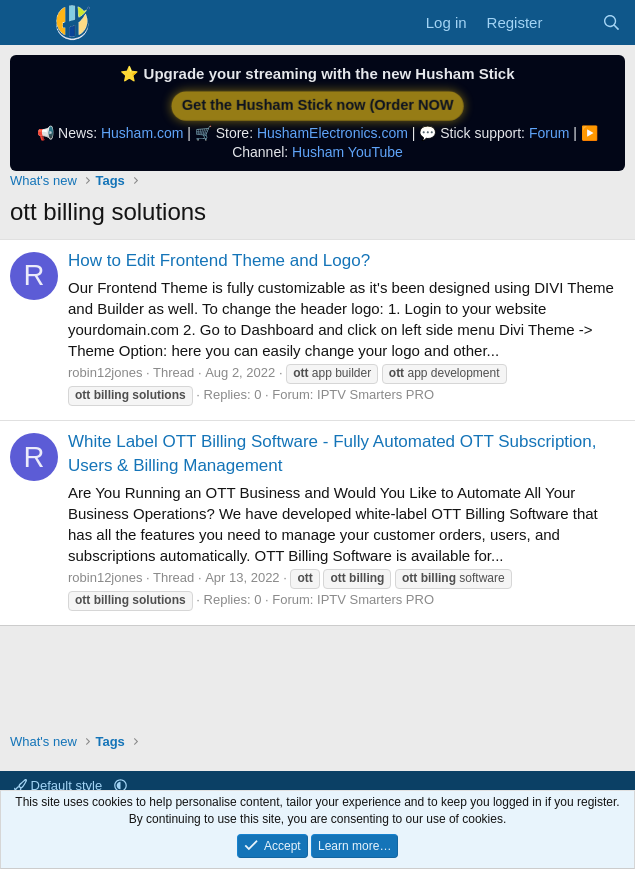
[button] (120, 785)
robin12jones (105, 372)
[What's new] (571, 22)
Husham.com (142, 133)
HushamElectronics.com (332, 133)
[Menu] (27, 23)
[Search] (611, 22)
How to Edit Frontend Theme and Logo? (219, 260)
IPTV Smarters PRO (375, 394)
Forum (549, 133)
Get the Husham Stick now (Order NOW (317, 105)
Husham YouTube (347, 152)
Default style (60, 785)
